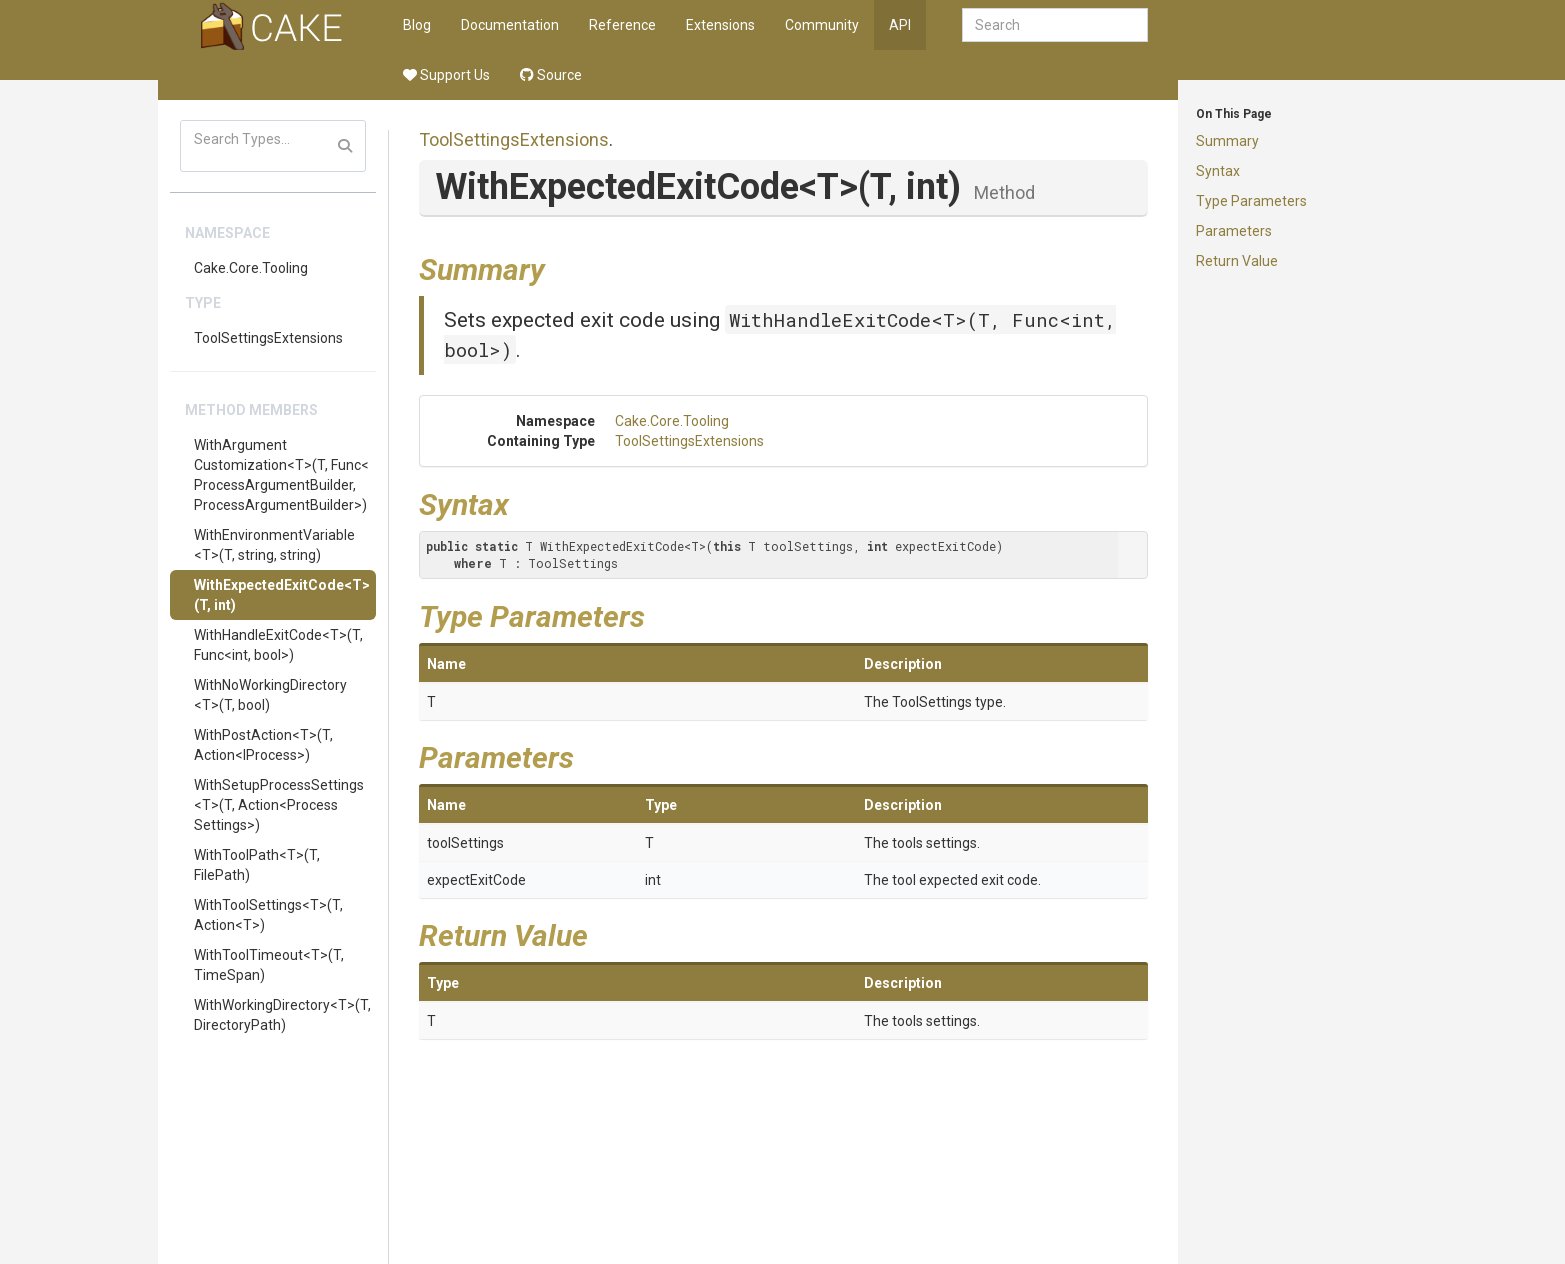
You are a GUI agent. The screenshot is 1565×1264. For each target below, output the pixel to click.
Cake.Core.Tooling (251, 268)
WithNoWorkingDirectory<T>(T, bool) (270, 695)
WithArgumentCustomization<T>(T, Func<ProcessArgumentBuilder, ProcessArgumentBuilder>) (281, 475)
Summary (1227, 141)
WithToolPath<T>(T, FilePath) (257, 865)
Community (822, 25)
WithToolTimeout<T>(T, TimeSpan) (269, 965)
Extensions (720, 25)
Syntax (1218, 171)
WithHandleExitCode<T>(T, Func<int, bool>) (278, 645)
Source (551, 75)
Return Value (1237, 261)
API (900, 25)
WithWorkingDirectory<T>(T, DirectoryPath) (282, 1015)
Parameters (1234, 231)
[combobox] (1055, 25)
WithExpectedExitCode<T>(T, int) (282, 595)
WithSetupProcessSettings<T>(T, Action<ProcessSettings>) (279, 805)
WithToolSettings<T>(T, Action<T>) (268, 915)
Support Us (446, 75)
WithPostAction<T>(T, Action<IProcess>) (263, 745)
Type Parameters (1251, 201)
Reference (622, 25)
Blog (417, 25)
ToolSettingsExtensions (268, 338)
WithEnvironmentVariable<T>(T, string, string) (274, 545)
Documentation (510, 25)
